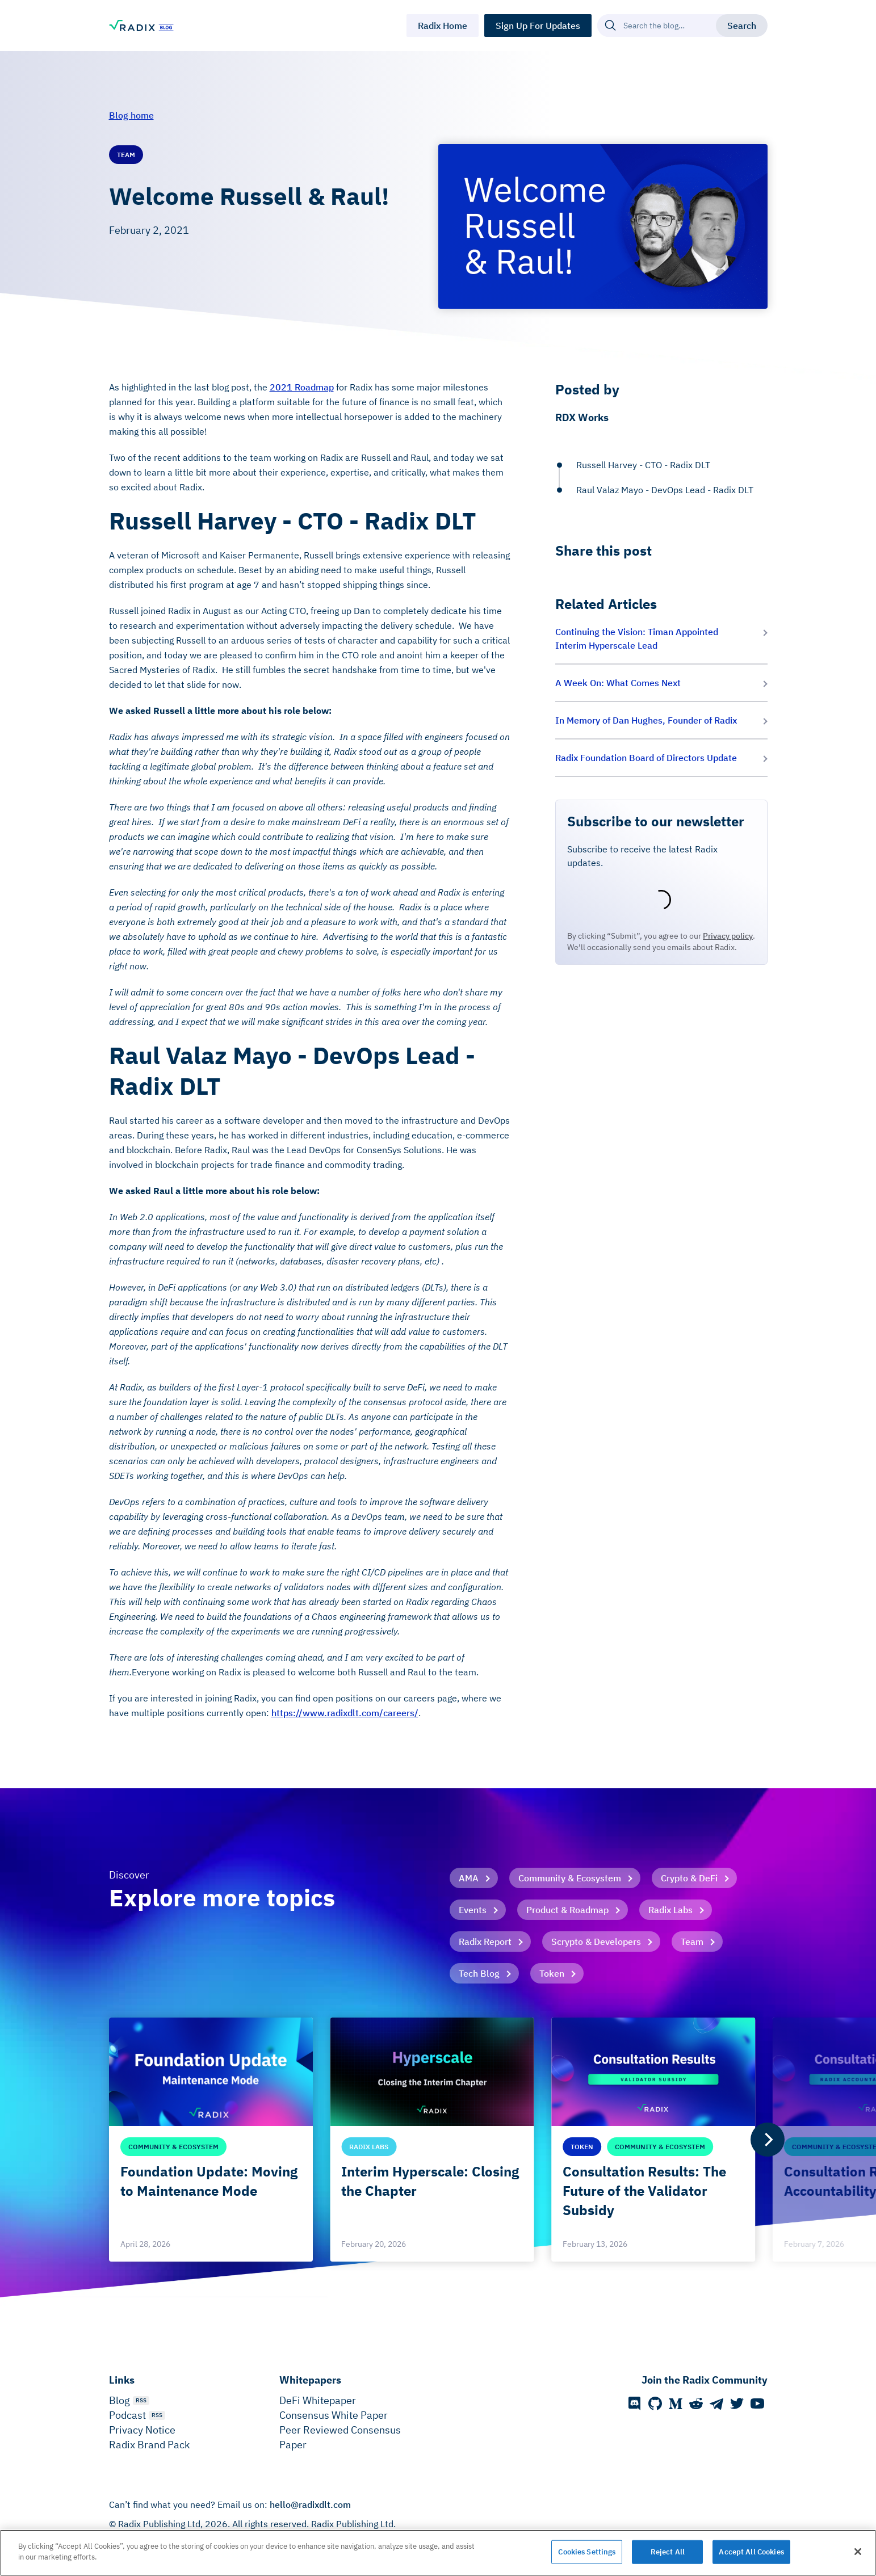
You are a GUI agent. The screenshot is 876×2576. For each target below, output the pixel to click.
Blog (119, 2400)
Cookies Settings (586, 2552)
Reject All (668, 2552)
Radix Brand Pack (149, 2444)
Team (692, 1941)
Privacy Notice (142, 2429)
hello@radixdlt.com (310, 2504)
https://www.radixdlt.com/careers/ (344, 1712)
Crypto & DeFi (689, 1878)
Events (473, 1909)
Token (551, 1973)
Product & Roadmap (567, 1909)
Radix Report (485, 1941)
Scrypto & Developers (596, 1941)
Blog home (131, 115)
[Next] (768, 2140)
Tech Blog (479, 1973)
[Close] (857, 2551)
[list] (438, 2140)
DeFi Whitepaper (317, 2400)
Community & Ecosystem (569, 1878)
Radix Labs (670, 1909)
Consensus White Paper (333, 2415)
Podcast (127, 2415)
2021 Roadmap (302, 387)
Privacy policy (728, 936)
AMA (469, 1878)
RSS (141, 2400)
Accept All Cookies (751, 2552)
